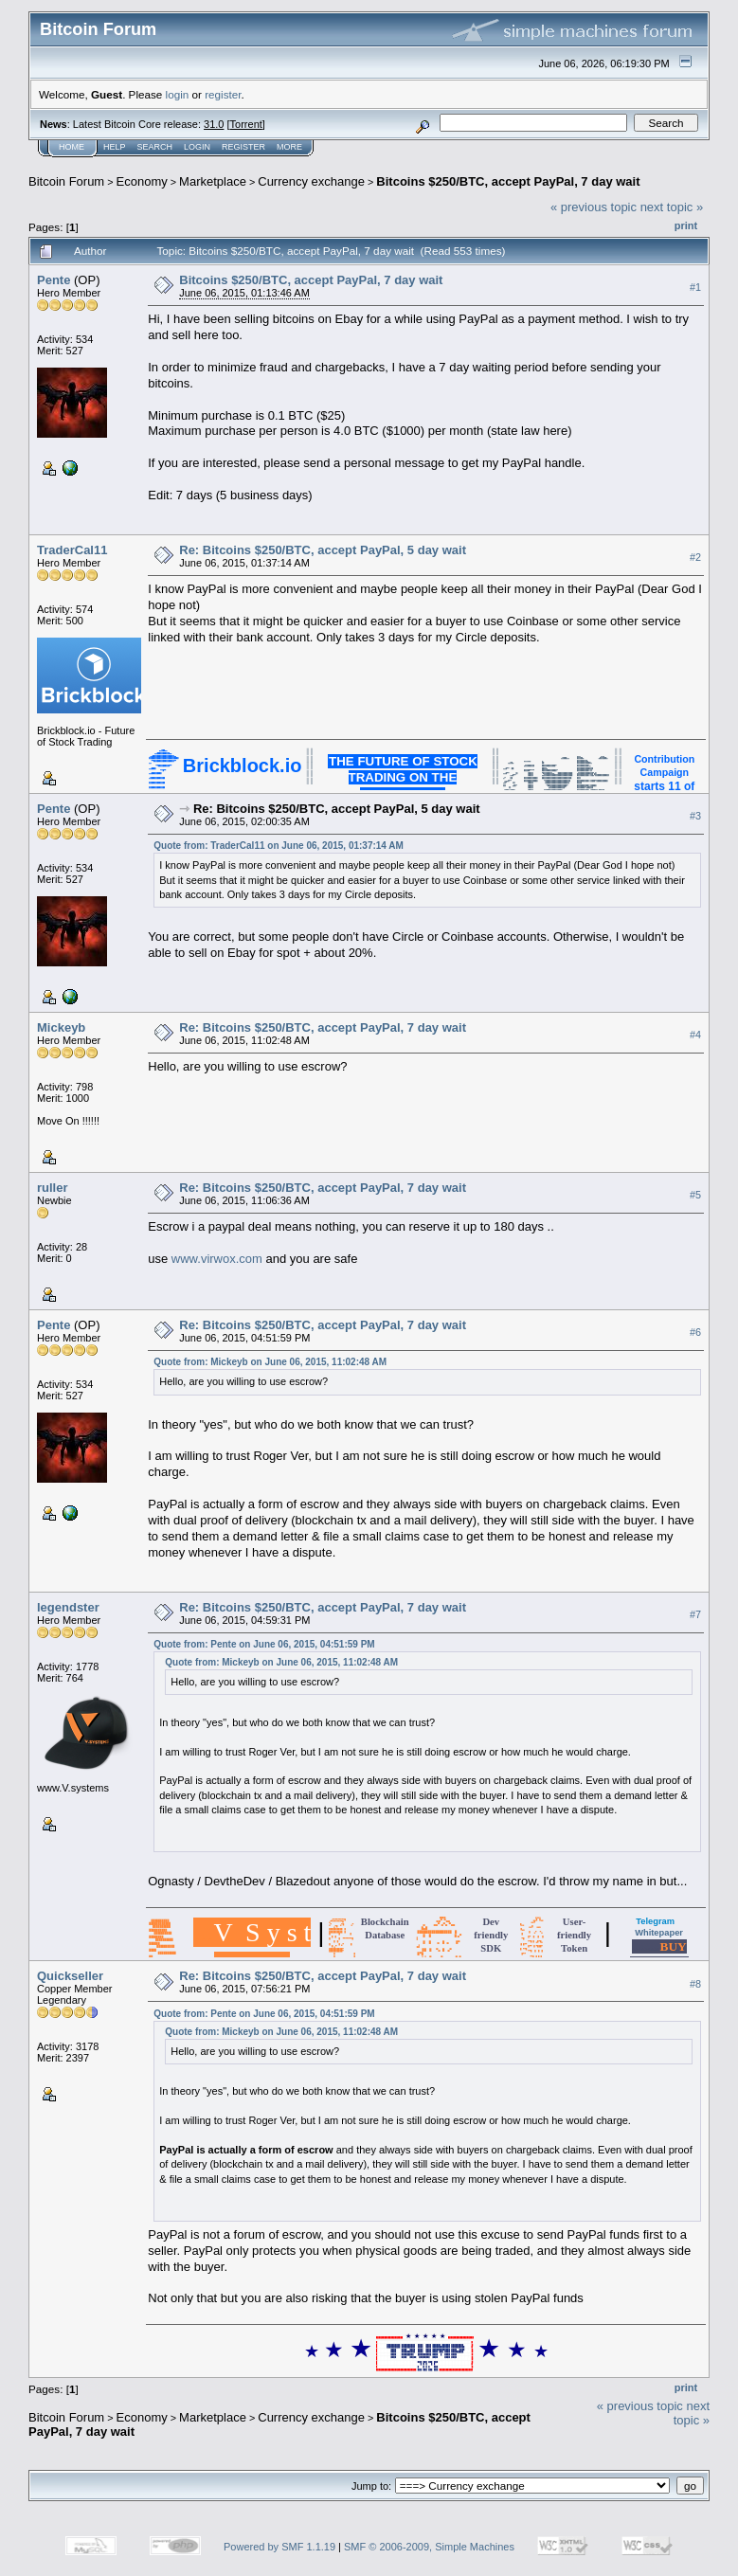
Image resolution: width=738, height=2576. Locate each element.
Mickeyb (61, 1027)
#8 (695, 1984)
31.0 (214, 124)
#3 (695, 815)
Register (243, 147)
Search (155, 147)
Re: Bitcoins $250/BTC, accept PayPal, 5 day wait (322, 550)
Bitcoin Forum (66, 181)
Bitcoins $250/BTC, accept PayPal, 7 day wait (507, 181)
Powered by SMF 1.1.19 (279, 2546)
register (223, 94)
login (177, 94)
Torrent (246, 124)
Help (114, 147)
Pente (53, 280)
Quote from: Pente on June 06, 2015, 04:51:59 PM (263, 1644)
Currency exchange (311, 181)
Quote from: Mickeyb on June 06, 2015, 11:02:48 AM (270, 1362)
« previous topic (593, 207)
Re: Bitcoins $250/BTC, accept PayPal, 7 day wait (322, 1027)
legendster (68, 1607)
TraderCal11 (72, 550)
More (289, 147)
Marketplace (212, 181)
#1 (695, 287)
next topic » (672, 207)
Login (197, 147)
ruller (52, 1187)
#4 (695, 1034)
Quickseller (70, 1976)
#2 (695, 557)
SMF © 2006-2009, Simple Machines (429, 2546)
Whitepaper (659, 1932)
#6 (695, 1332)
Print (686, 225)
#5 (695, 1194)
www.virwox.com (216, 1259)
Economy (142, 181)
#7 (695, 1614)
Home (71, 147)
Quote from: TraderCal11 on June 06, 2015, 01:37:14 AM (278, 845)
